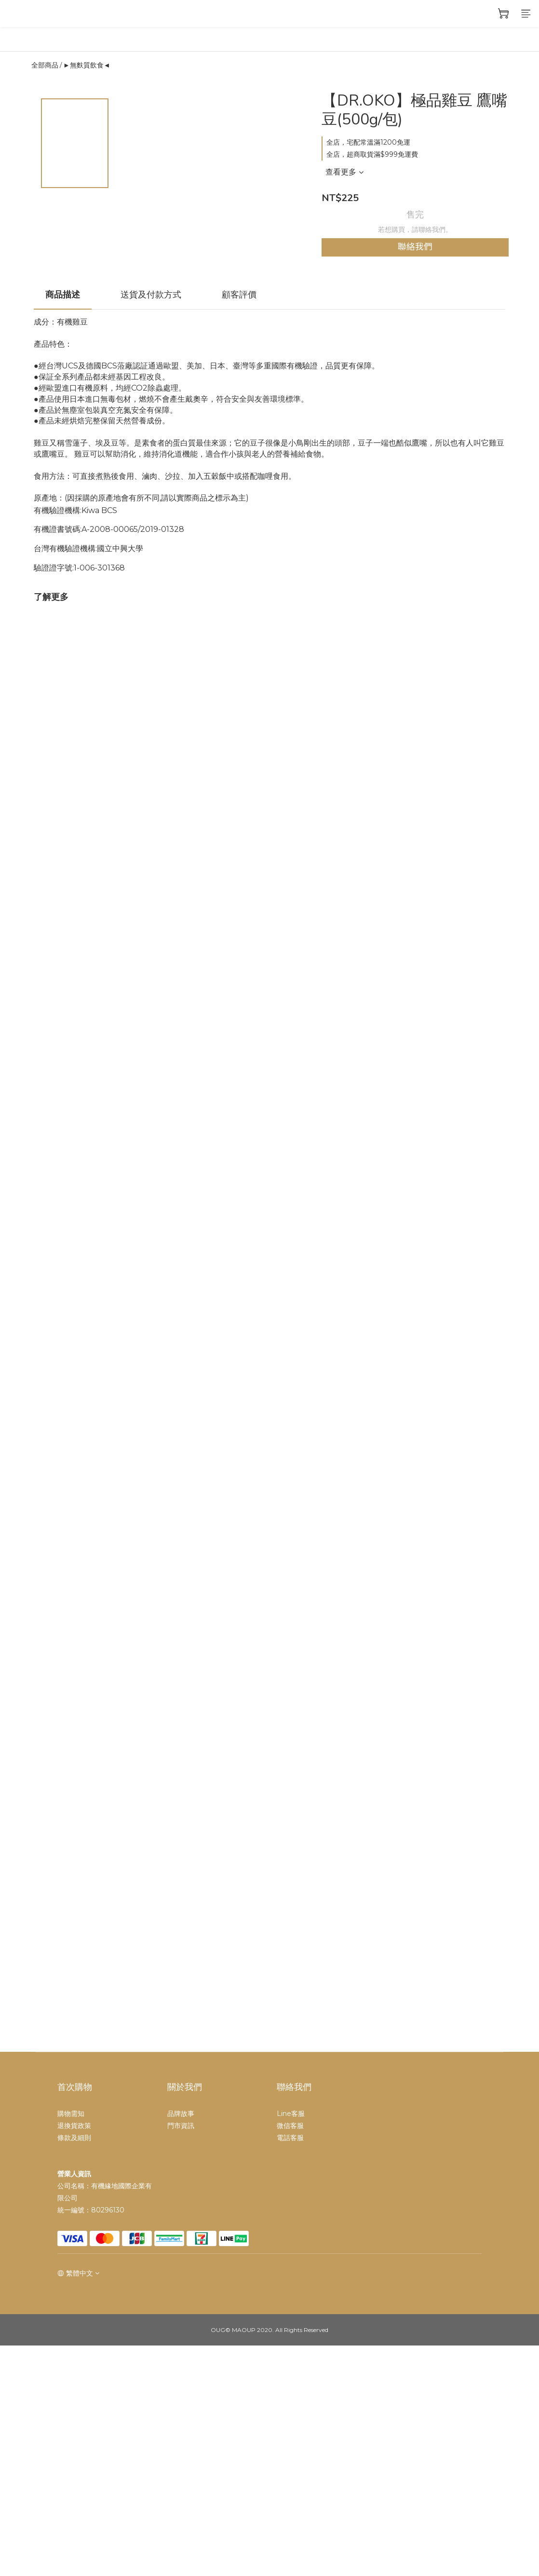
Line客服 (291, 2113)
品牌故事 (180, 2113)
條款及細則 (74, 2137)
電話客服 (290, 2137)
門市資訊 (180, 2125)
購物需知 (70, 2113)
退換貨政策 (74, 2125)
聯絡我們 (415, 247)
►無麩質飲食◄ (86, 65)
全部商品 (44, 65)
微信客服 (290, 2125)
